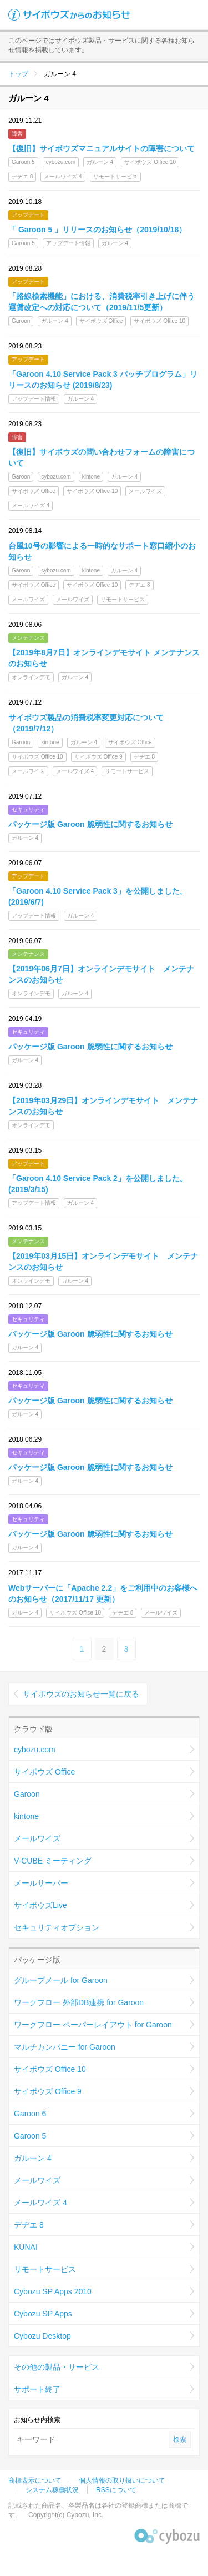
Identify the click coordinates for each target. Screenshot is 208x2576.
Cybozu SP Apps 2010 (53, 2291)
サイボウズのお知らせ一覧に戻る (81, 1694)
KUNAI (26, 2247)
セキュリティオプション (56, 1927)
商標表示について (35, 2480)
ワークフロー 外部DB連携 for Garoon (79, 2002)
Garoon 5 (30, 2135)
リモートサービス (45, 2269)
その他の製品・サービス (56, 2367)
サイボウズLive (40, 1905)
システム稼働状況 (52, 2490)
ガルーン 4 (33, 2158)
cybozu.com (34, 1749)
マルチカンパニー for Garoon (64, 2046)
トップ (18, 74)
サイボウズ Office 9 (48, 2091)
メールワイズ (37, 1838)
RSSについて (116, 2490)
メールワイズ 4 (40, 2202)
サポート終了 (37, 2389)
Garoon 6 (30, 2113)
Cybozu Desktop (42, 2335)
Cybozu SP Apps (43, 2313)
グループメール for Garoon (61, 1980)
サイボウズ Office (44, 1771)
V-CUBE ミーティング (53, 1860)
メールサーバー (41, 1883)
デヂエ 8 (29, 2224)
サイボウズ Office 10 (50, 2069)
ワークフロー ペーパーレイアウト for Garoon (93, 2024)
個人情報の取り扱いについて (122, 2480)
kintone (26, 1816)
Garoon (27, 1794)
